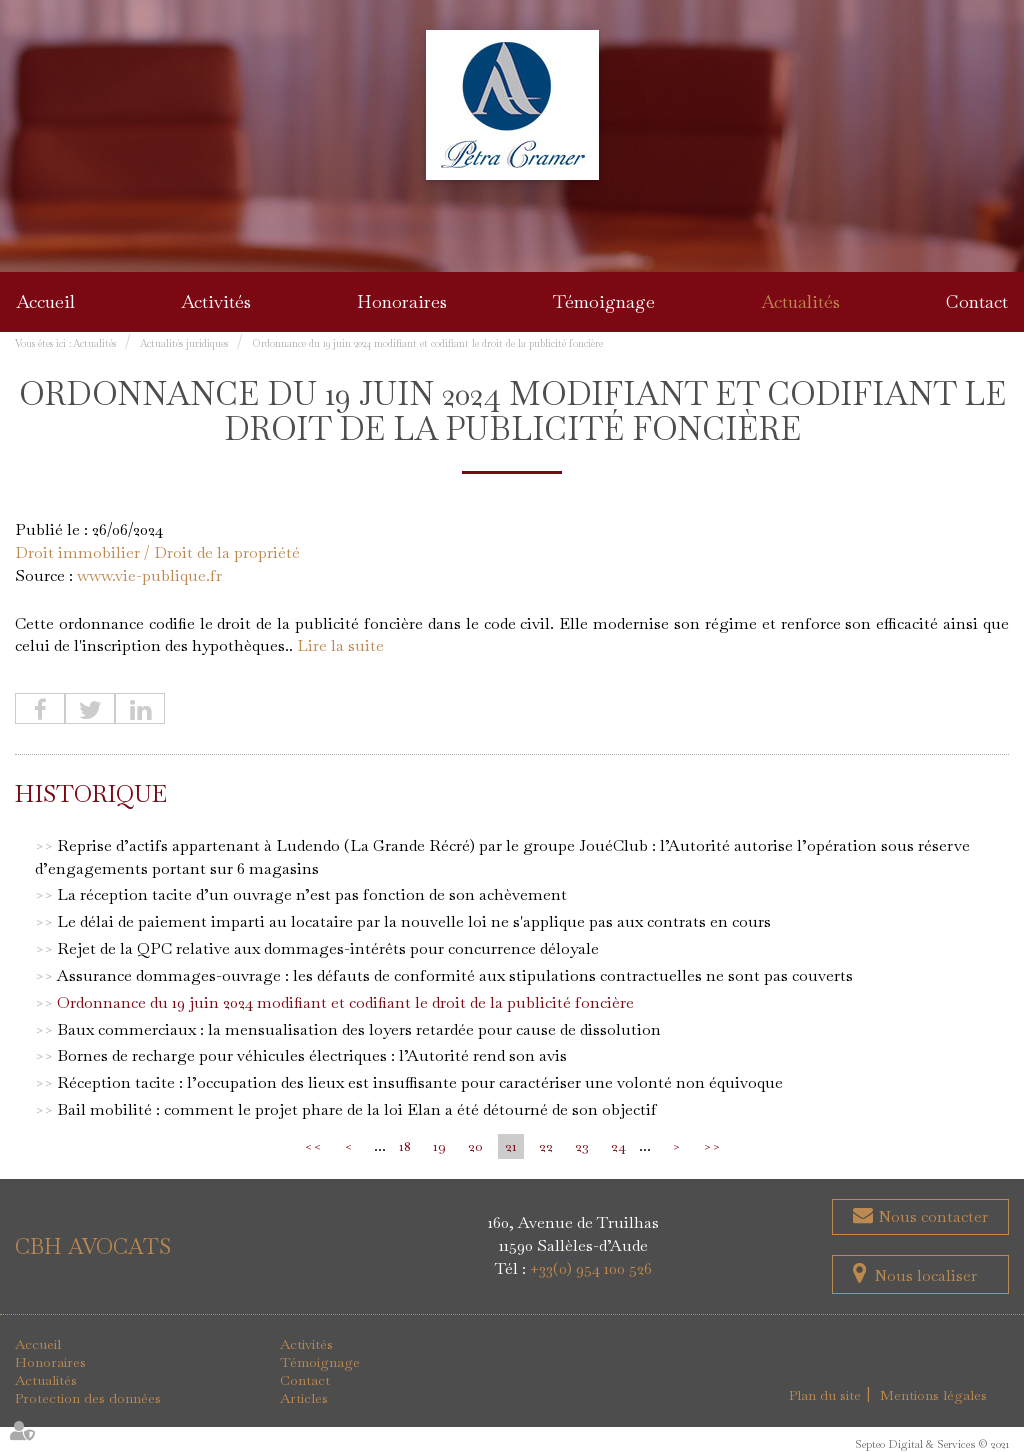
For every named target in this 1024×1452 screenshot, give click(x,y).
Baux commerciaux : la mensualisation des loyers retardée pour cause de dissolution (359, 1029)
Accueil (45, 301)
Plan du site (825, 1395)
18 (405, 1146)
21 (511, 1146)
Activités (216, 301)
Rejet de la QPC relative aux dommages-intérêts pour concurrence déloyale (328, 948)
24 (618, 1146)
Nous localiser (925, 1275)
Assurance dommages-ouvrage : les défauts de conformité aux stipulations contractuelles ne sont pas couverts (455, 975)
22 (546, 1146)
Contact (977, 301)
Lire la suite (340, 645)
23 (582, 1146)
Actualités (800, 301)
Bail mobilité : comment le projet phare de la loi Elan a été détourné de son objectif (357, 1109)
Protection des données (88, 1398)
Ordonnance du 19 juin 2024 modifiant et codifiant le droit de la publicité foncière (427, 343)
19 (439, 1146)
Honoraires (402, 301)
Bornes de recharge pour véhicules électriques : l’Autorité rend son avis (312, 1055)
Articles (304, 1398)
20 (475, 1146)
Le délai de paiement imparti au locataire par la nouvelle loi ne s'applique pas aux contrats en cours (414, 921)
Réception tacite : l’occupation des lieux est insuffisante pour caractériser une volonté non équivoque (420, 1082)
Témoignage (604, 301)
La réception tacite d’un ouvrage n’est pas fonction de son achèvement (312, 894)
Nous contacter (931, 1216)
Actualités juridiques (184, 343)
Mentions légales (933, 1395)
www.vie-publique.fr (149, 575)
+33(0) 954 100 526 (591, 1268)
